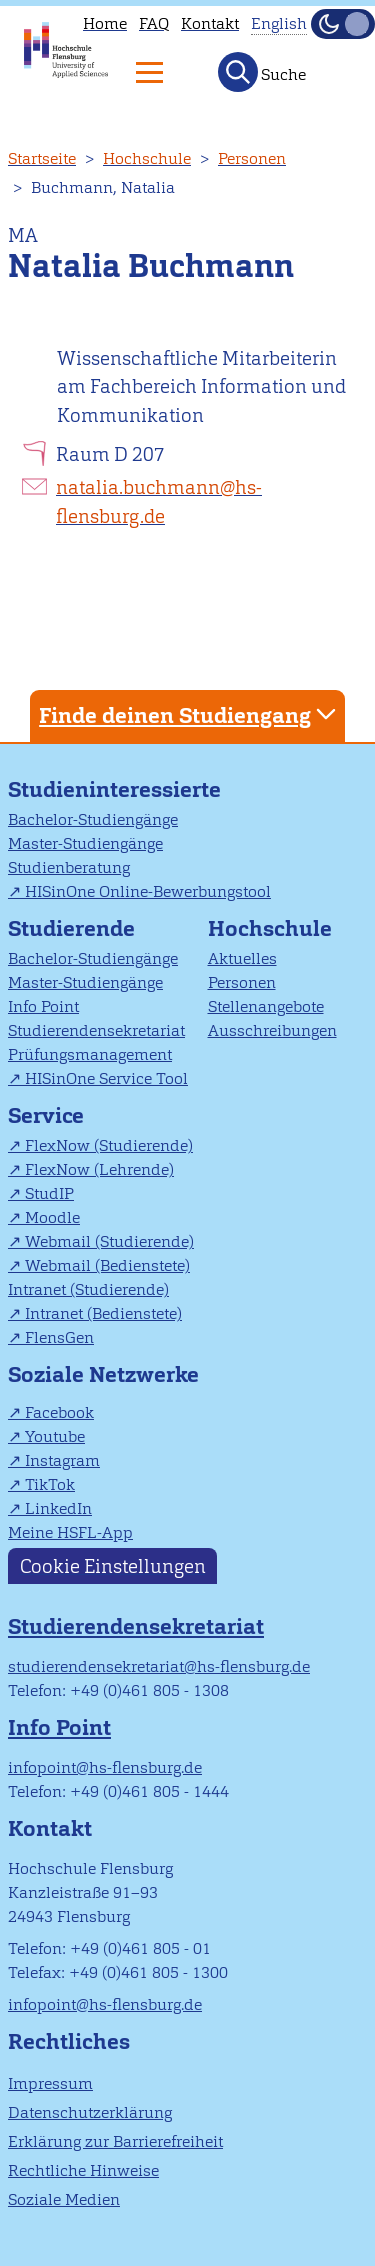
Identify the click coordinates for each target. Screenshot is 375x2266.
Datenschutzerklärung (90, 2112)
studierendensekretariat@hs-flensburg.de (159, 1666)
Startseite (42, 158)
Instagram (62, 1460)
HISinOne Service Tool (106, 1078)
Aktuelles (242, 958)
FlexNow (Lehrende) (99, 1169)
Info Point (43, 1006)
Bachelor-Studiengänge (93, 819)
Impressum (50, 2083)
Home (105, 23)
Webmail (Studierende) (109, 1241)
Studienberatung (69, 867)
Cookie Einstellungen (113, 1566)
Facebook (59, 1412)
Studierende (71, 928)
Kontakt (210, 23)
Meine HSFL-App (70, 1532)
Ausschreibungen (272, 1030)
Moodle (52, 1217)
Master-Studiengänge (85, 843)
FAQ (154, 23)
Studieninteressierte (114, 789)
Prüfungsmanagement (90, 1054)
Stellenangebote (266, 1006)
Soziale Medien (64, 2199)
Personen (252, 158)
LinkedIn (58, 1508)
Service (46, 1115)
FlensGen (59, 1337)
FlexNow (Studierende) (109, 1145)
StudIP (49, 1193)
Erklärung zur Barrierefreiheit (115, 2141)
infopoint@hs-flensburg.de (105, 1767)
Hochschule (147, 158)
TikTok (50, 1484)
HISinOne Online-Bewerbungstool (148, 891)
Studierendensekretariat (96, 1030)
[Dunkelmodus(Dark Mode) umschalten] (343, 24)
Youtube (55, 1436)
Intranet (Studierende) (88, 1289)
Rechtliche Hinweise (83, 2170)
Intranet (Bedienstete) (103, 1313)
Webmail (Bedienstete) (107, 1265)
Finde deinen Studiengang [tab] (190, 714)
